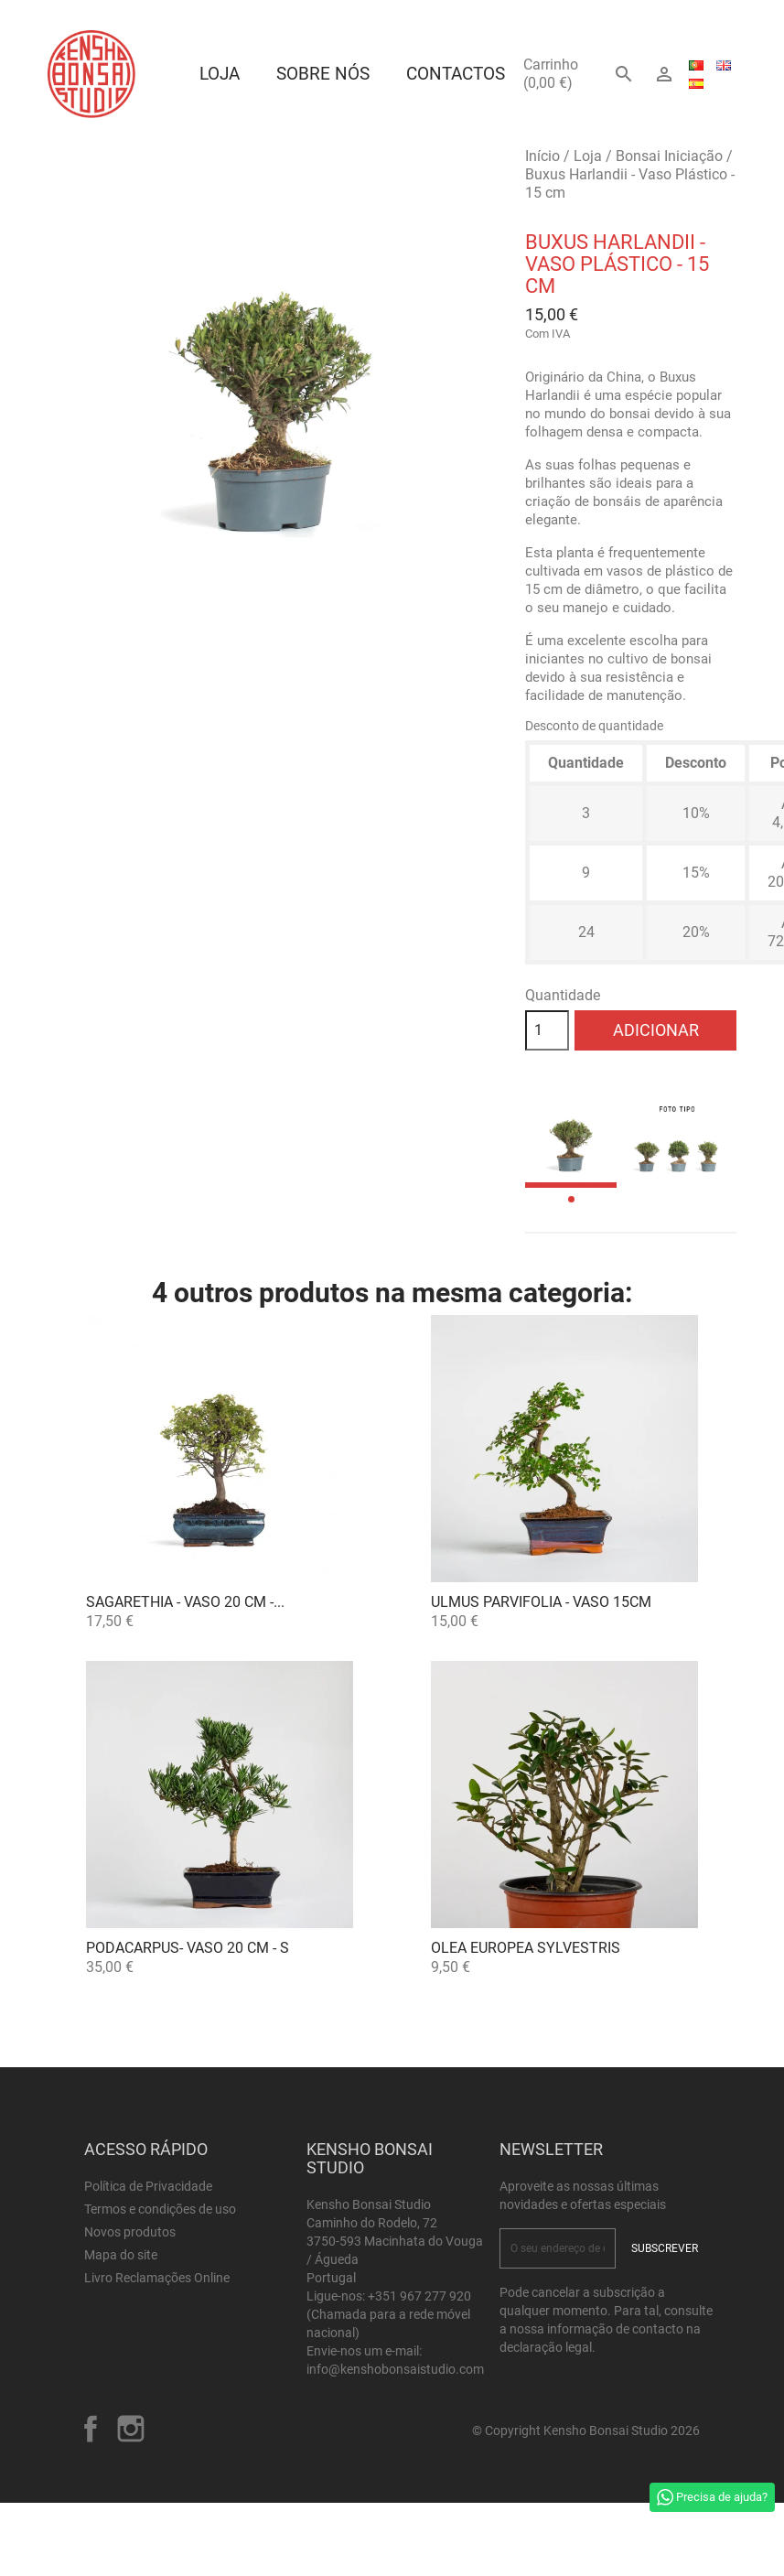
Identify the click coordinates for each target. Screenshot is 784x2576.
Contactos (455, 73)
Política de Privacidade (148, 2186)
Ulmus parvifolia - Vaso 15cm (541, 1602)
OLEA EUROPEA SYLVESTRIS (525, 1947)
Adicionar (656, 1030)
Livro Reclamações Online (157, 2277)
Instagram (131, 2428)
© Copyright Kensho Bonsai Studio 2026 (586, 2430)
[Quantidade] (547, 1030)
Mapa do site (120, 2254)
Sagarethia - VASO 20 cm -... (185, 1602)
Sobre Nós (323, 73)
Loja (219, 73)
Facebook (90, 2428)
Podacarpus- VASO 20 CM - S (187, 1947)
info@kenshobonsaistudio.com (395, 2369)
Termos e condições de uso (160, 2209)
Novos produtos (130, 2232)
